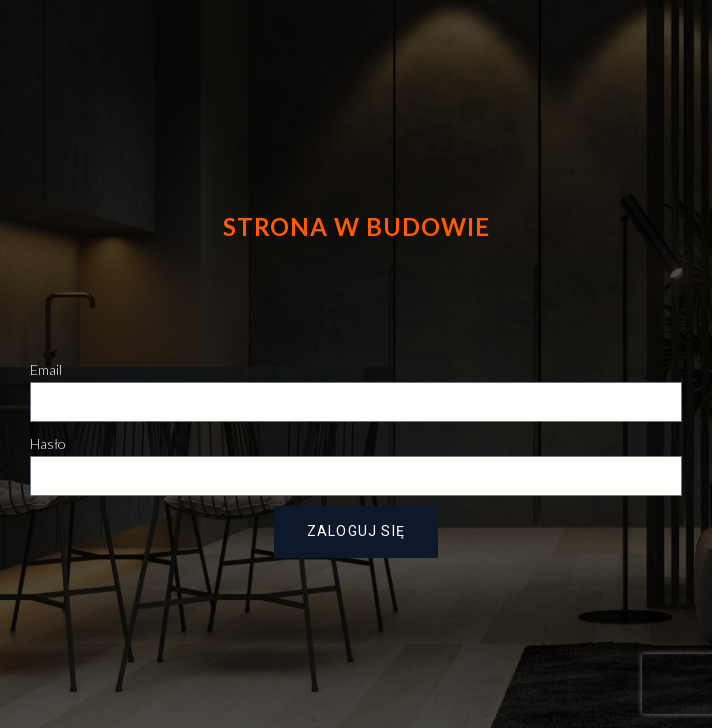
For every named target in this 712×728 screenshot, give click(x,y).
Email (46, 369)
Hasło (48, 443)
